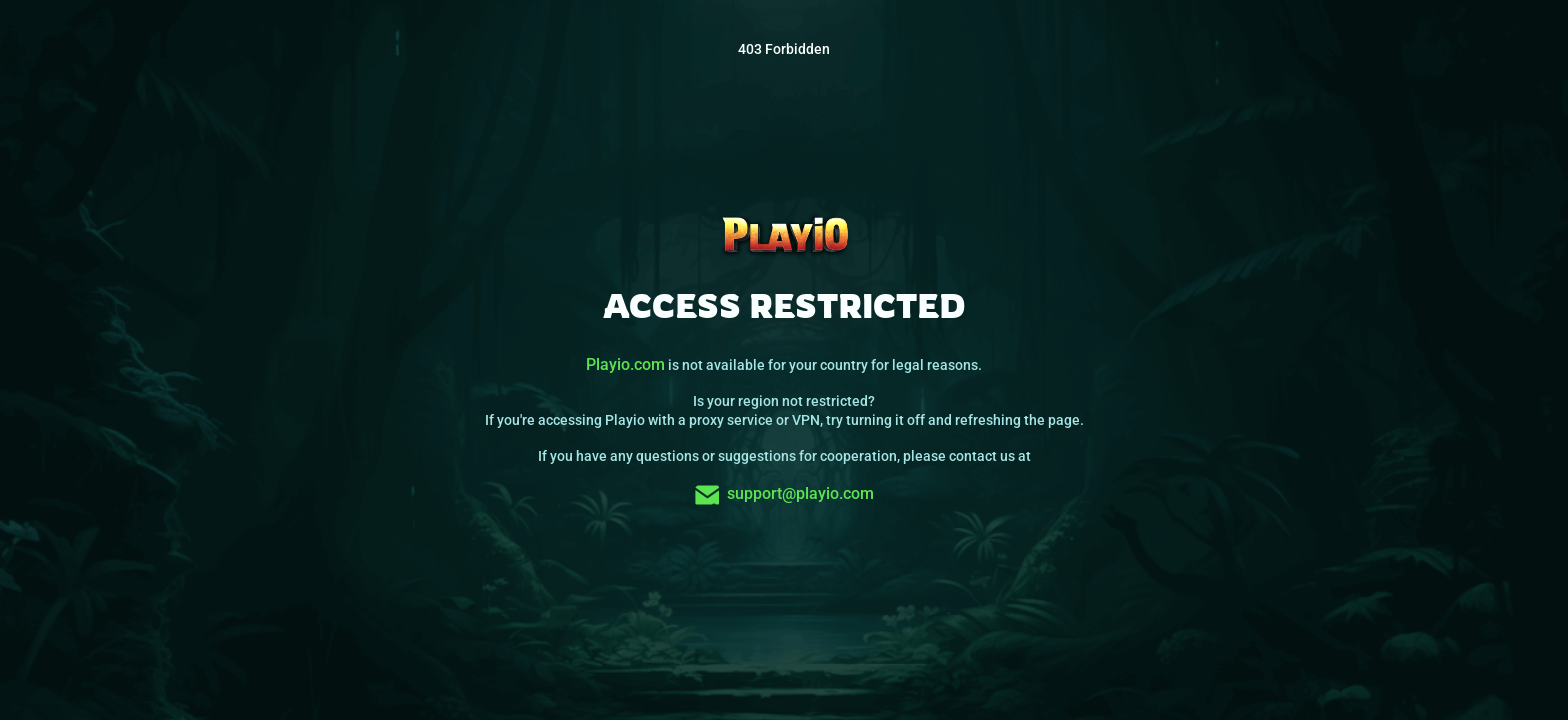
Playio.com (625, 364)
